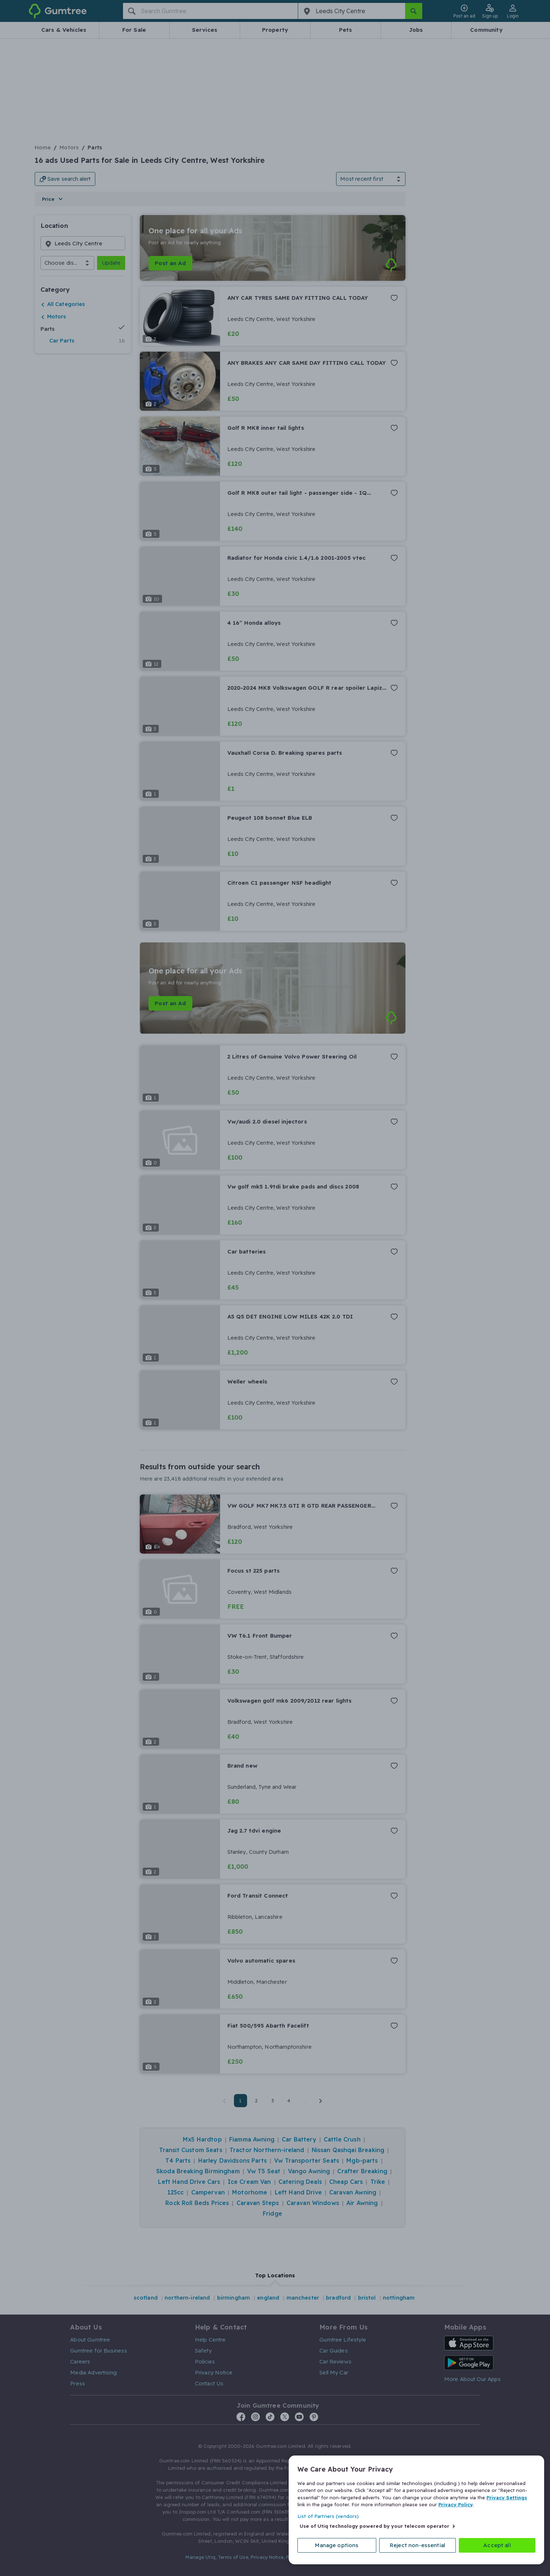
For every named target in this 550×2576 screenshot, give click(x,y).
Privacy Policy (455, 2504)
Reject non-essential (417, 2545)
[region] (416, 2510)
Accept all (497, 2545)
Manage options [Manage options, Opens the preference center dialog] (336, 2545)
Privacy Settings (506, 2497)
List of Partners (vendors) (328, 2516)
